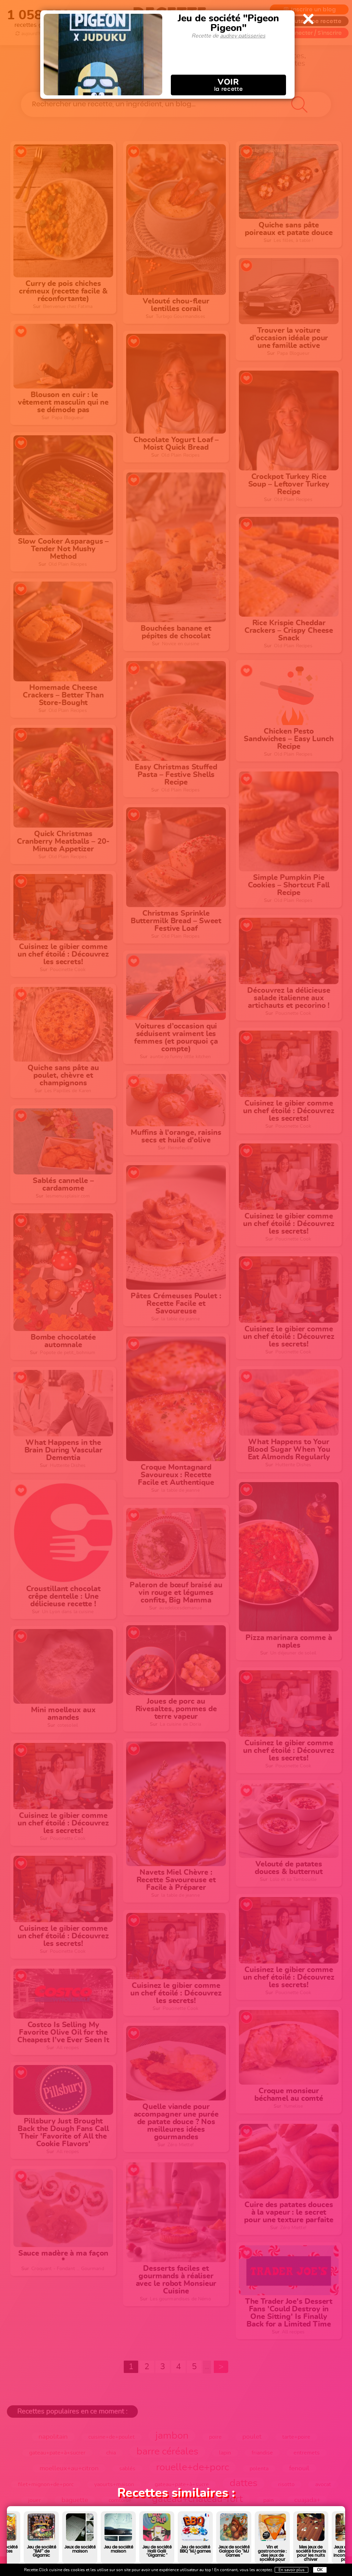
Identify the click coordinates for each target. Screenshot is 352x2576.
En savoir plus (291, 2570)
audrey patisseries (242, 36)
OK (320, 2570)
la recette (228, 85)
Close (308, 19)
